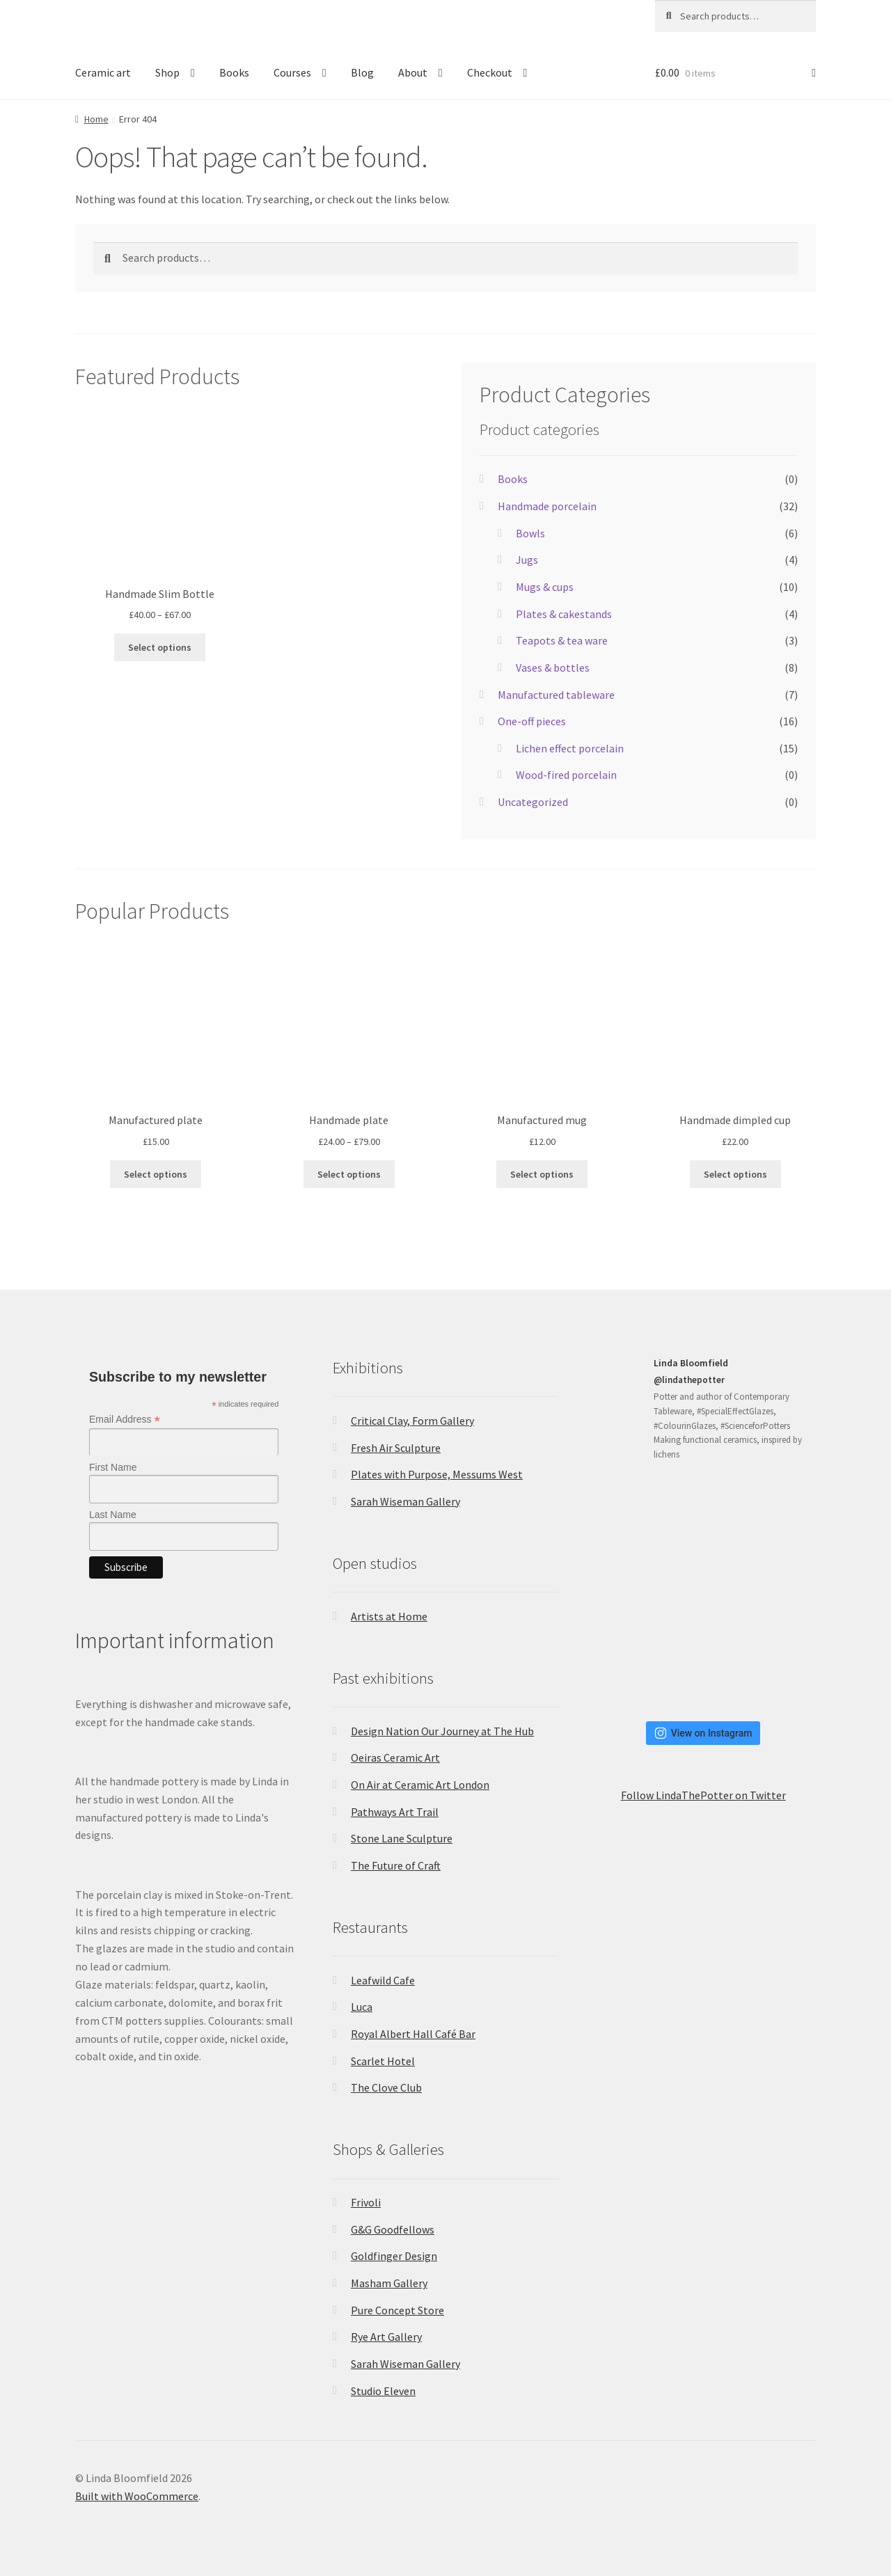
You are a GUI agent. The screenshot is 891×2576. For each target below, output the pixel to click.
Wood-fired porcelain (566, 775)
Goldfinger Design (394, 2256)
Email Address (124, 1419)
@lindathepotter (689, 1380)
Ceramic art (103, 72)
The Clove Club (386, 2087)
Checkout (489, 72)
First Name (112, 1467)
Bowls (530, 533)
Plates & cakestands (564, 614)
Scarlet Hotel (383, 2061)
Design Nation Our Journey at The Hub (442, 1731)
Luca (361, 2007)
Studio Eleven (383, 2391)
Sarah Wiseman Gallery (405, 1501)
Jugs (527, 560)
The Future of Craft (396, 1865)
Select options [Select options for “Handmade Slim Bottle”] (159, 647)
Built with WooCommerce (136, 2496)
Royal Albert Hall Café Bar (413, 2034)
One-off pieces (532, 721)
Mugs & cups (545, 587)
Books (234, 72)
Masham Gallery (389, 2283)
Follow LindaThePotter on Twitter (703, 1795)
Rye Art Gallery (386, 2337)
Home (96, 119)
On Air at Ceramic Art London (420, 1785)
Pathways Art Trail (395, 1812)
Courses (292, 72)
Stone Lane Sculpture (401, 1838)
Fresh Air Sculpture (396, 1448)
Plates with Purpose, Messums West (437, 1474)
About (412, 72)
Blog (362, 72)
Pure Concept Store (397, 2310)
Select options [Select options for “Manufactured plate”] (155, 1174)
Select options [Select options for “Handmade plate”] (349, 1174)
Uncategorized (533, 802)
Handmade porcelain (547, 506)
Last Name (112, 1514)
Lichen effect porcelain (570, 748)
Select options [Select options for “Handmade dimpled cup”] (735, 1174)
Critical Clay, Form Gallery (412, 1421)
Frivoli (366, 2202)
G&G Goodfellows (392, 2229)
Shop (167, 72)
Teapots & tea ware (562, 640)
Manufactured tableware (556, 695)
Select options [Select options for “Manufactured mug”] (542, 1174)
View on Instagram (703, 1733)
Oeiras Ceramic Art (395, 1757)
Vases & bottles (553, 667)
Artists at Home (389, 1616)
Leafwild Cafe (383, 1980)
